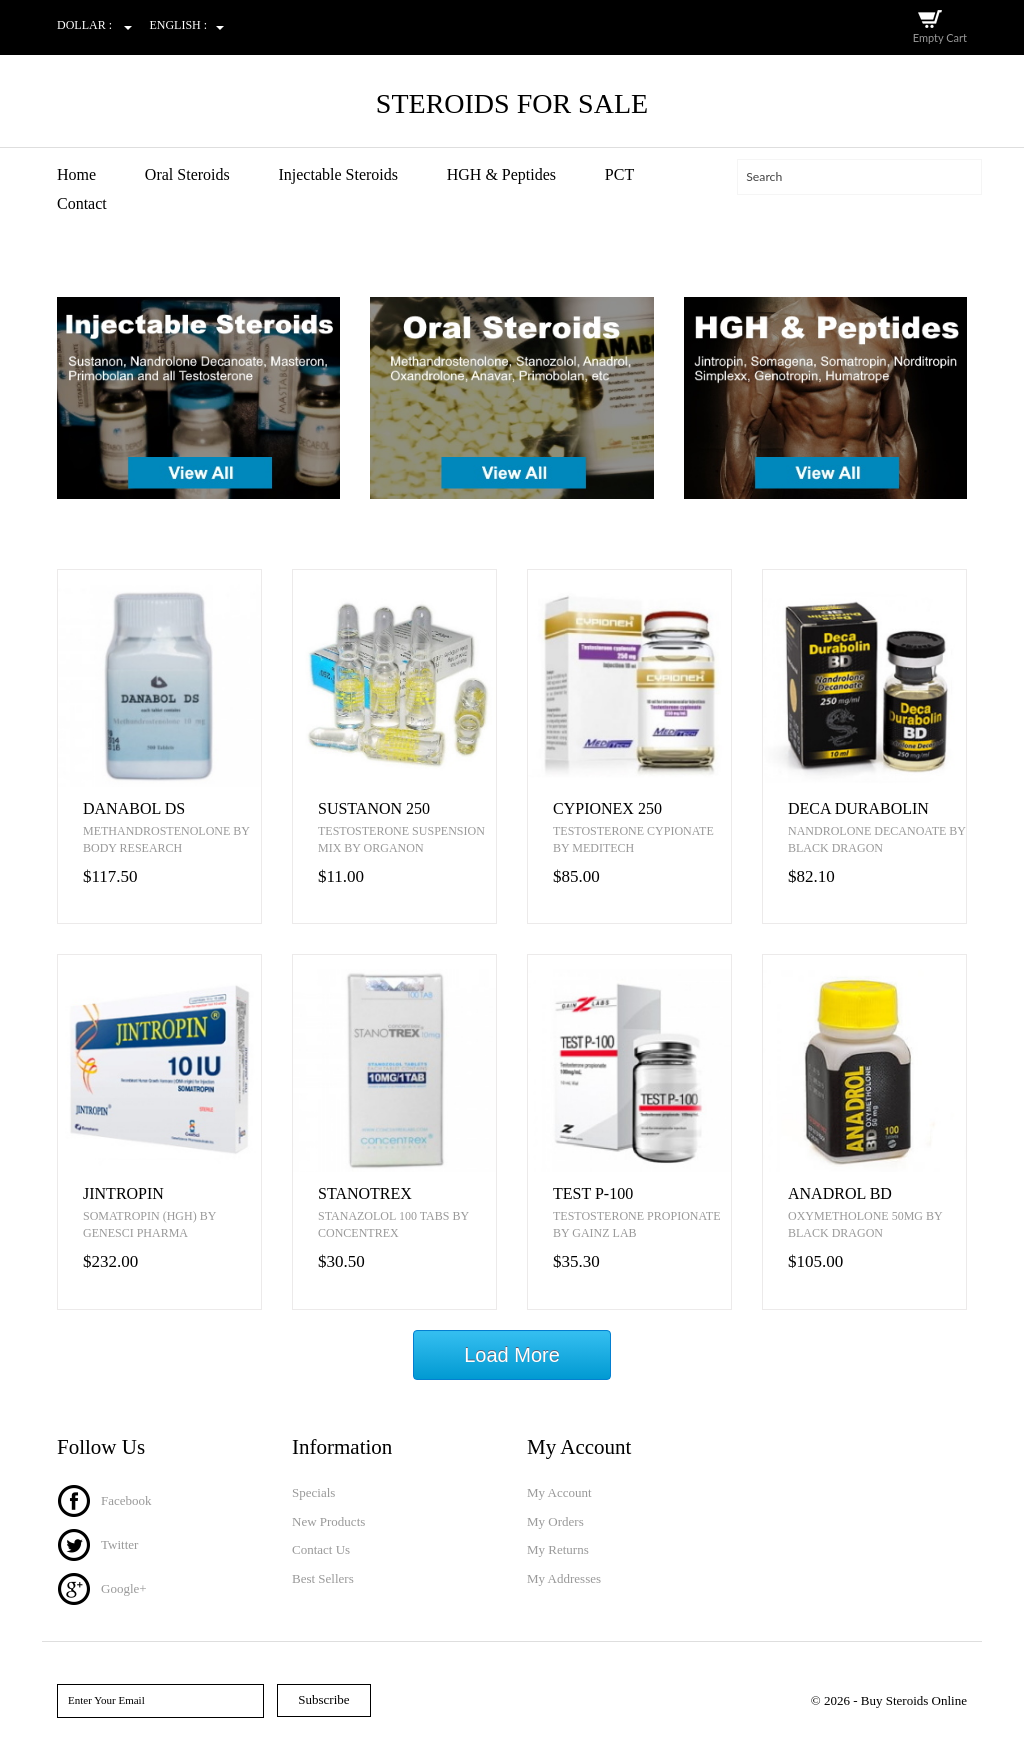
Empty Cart (940, 37)
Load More (512, 1355)
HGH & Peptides (501, 174)
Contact (82, 203)
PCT (619, 174)
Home (76, 174)
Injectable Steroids (338, 174)
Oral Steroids (187, 174)
